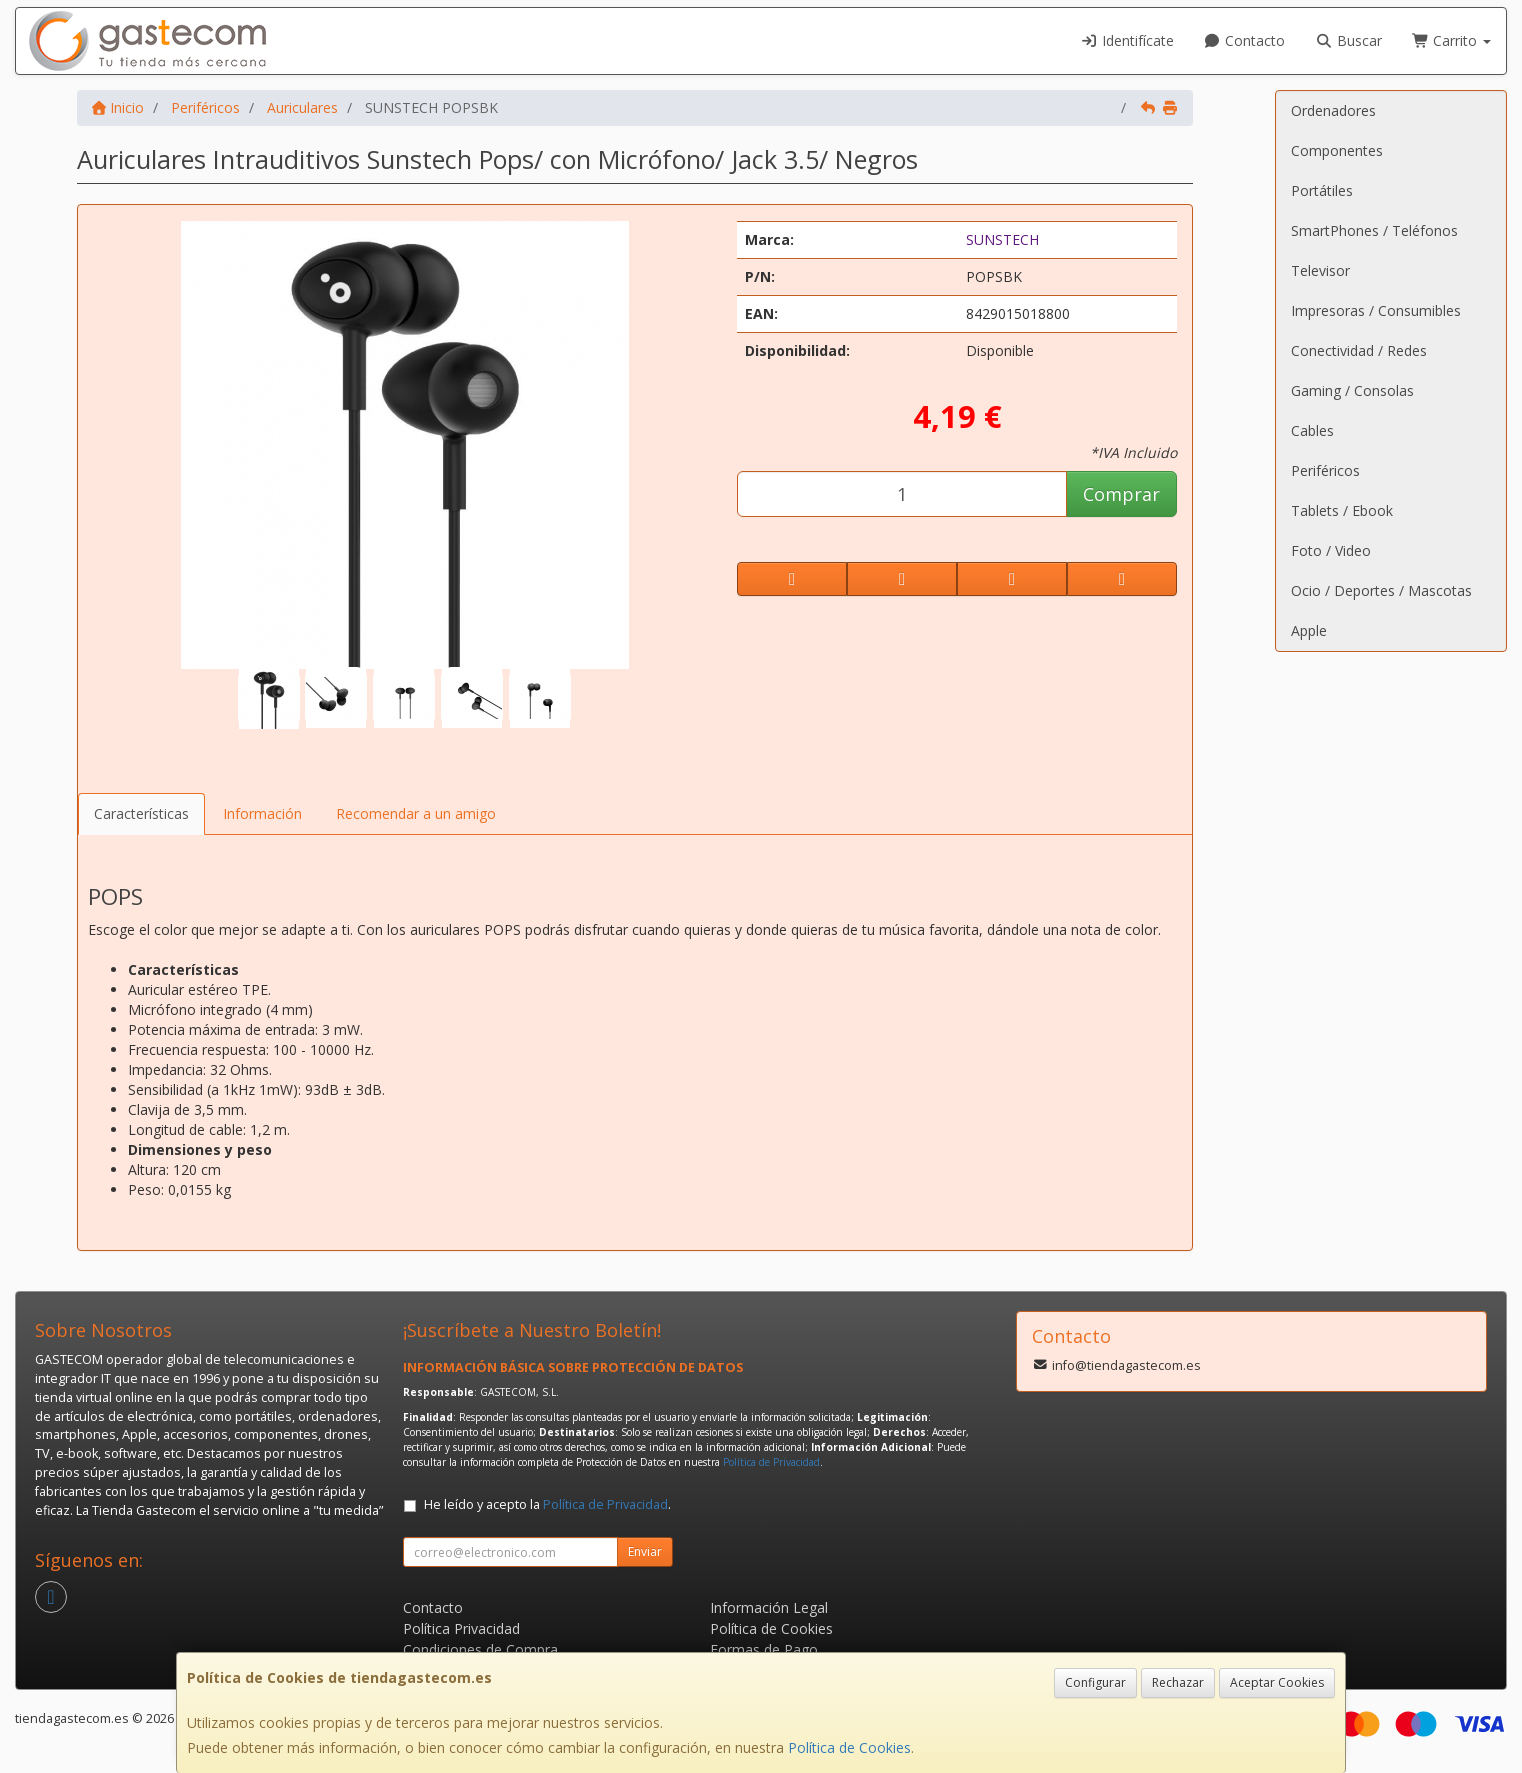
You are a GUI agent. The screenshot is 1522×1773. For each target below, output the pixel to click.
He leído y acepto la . (547, 1504)
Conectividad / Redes (1359, 350)
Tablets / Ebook (1342, 510)
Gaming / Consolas (1352, 390)
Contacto (1245, 40)
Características (141, 813)
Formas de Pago (764, 1649)
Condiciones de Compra (480, 1649)
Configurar (1095, 1682)
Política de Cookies (849, 1747)
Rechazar (1178, 1682)
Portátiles (1322, 190)
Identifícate (1127, 40)
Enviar (645, 1551)
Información (262, 813)
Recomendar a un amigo (416, 813)
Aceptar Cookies (1277, 1682)
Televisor (1320, 270)
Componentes (1337, 150)
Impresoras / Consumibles (1376, 310)
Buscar (1348, 40)
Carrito (1452, 40)
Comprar (1121, 494)
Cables (1312, 430)
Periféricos (1325, 470)
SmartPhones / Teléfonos (1374, 230)
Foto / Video (1331, 550)
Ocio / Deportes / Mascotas (1381, 590)
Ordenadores (1333, 110)
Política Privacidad (461, 1628)
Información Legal (769, 1607)
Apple (1309, 630)
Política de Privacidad (771, 1462)
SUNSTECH (1002, 239)
